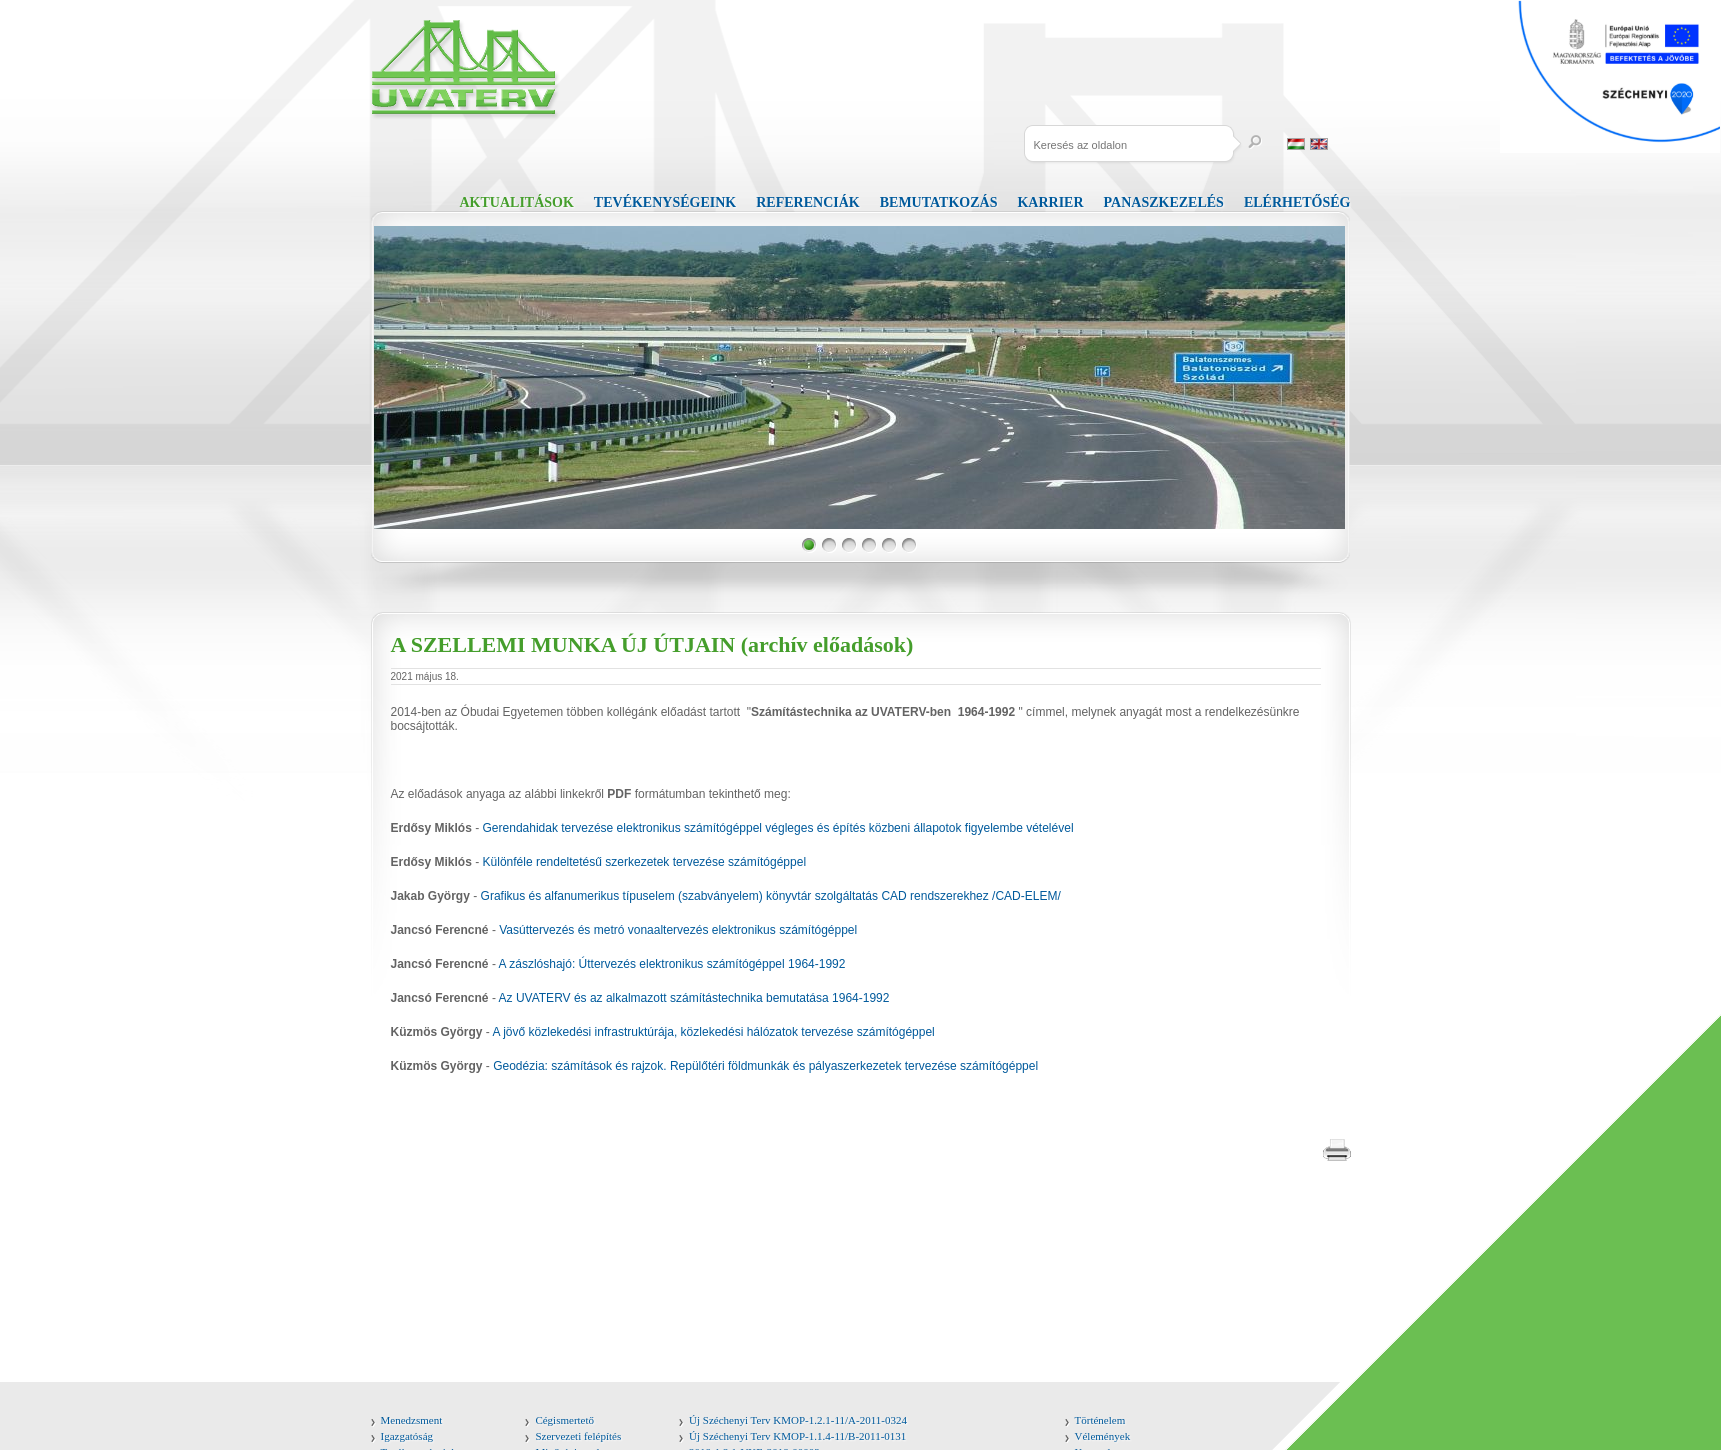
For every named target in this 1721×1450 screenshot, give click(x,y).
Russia (1342, 144)
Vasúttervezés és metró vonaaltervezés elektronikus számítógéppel (678, 930)
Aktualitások (517, 202)
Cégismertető (564, 1420)
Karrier (1050, 202)
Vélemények (1103, 1436)
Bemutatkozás (939, 202)
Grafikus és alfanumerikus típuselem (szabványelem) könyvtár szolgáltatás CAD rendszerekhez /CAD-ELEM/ (771, 896)
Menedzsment (412, 1420)
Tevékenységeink (665, 202)
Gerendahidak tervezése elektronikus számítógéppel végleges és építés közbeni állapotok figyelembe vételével (778, 828)
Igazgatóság (407, 1436)
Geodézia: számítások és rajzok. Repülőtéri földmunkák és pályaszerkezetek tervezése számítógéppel (765, 1066)
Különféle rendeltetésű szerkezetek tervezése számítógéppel (645, 862)
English (1319, 144)
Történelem (1100, 1420)
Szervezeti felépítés (578, 1436)
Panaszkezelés (1164, 202)
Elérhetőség (1297, 202)
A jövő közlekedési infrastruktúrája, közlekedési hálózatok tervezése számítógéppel (714, 1032)
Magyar (1296, 144)
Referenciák (807, 202)
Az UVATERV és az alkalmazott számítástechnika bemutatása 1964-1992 (694, 998)
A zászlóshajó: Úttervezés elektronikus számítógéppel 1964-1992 (672, 964)
